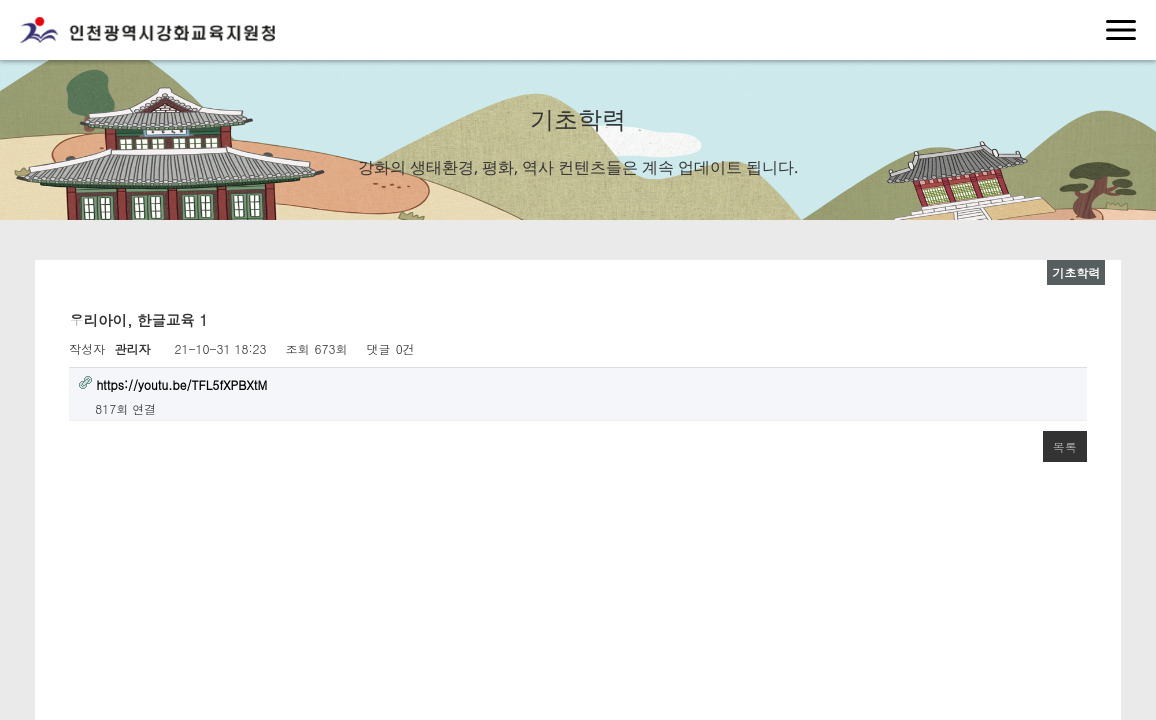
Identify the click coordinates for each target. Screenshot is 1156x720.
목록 (1065, 446)
